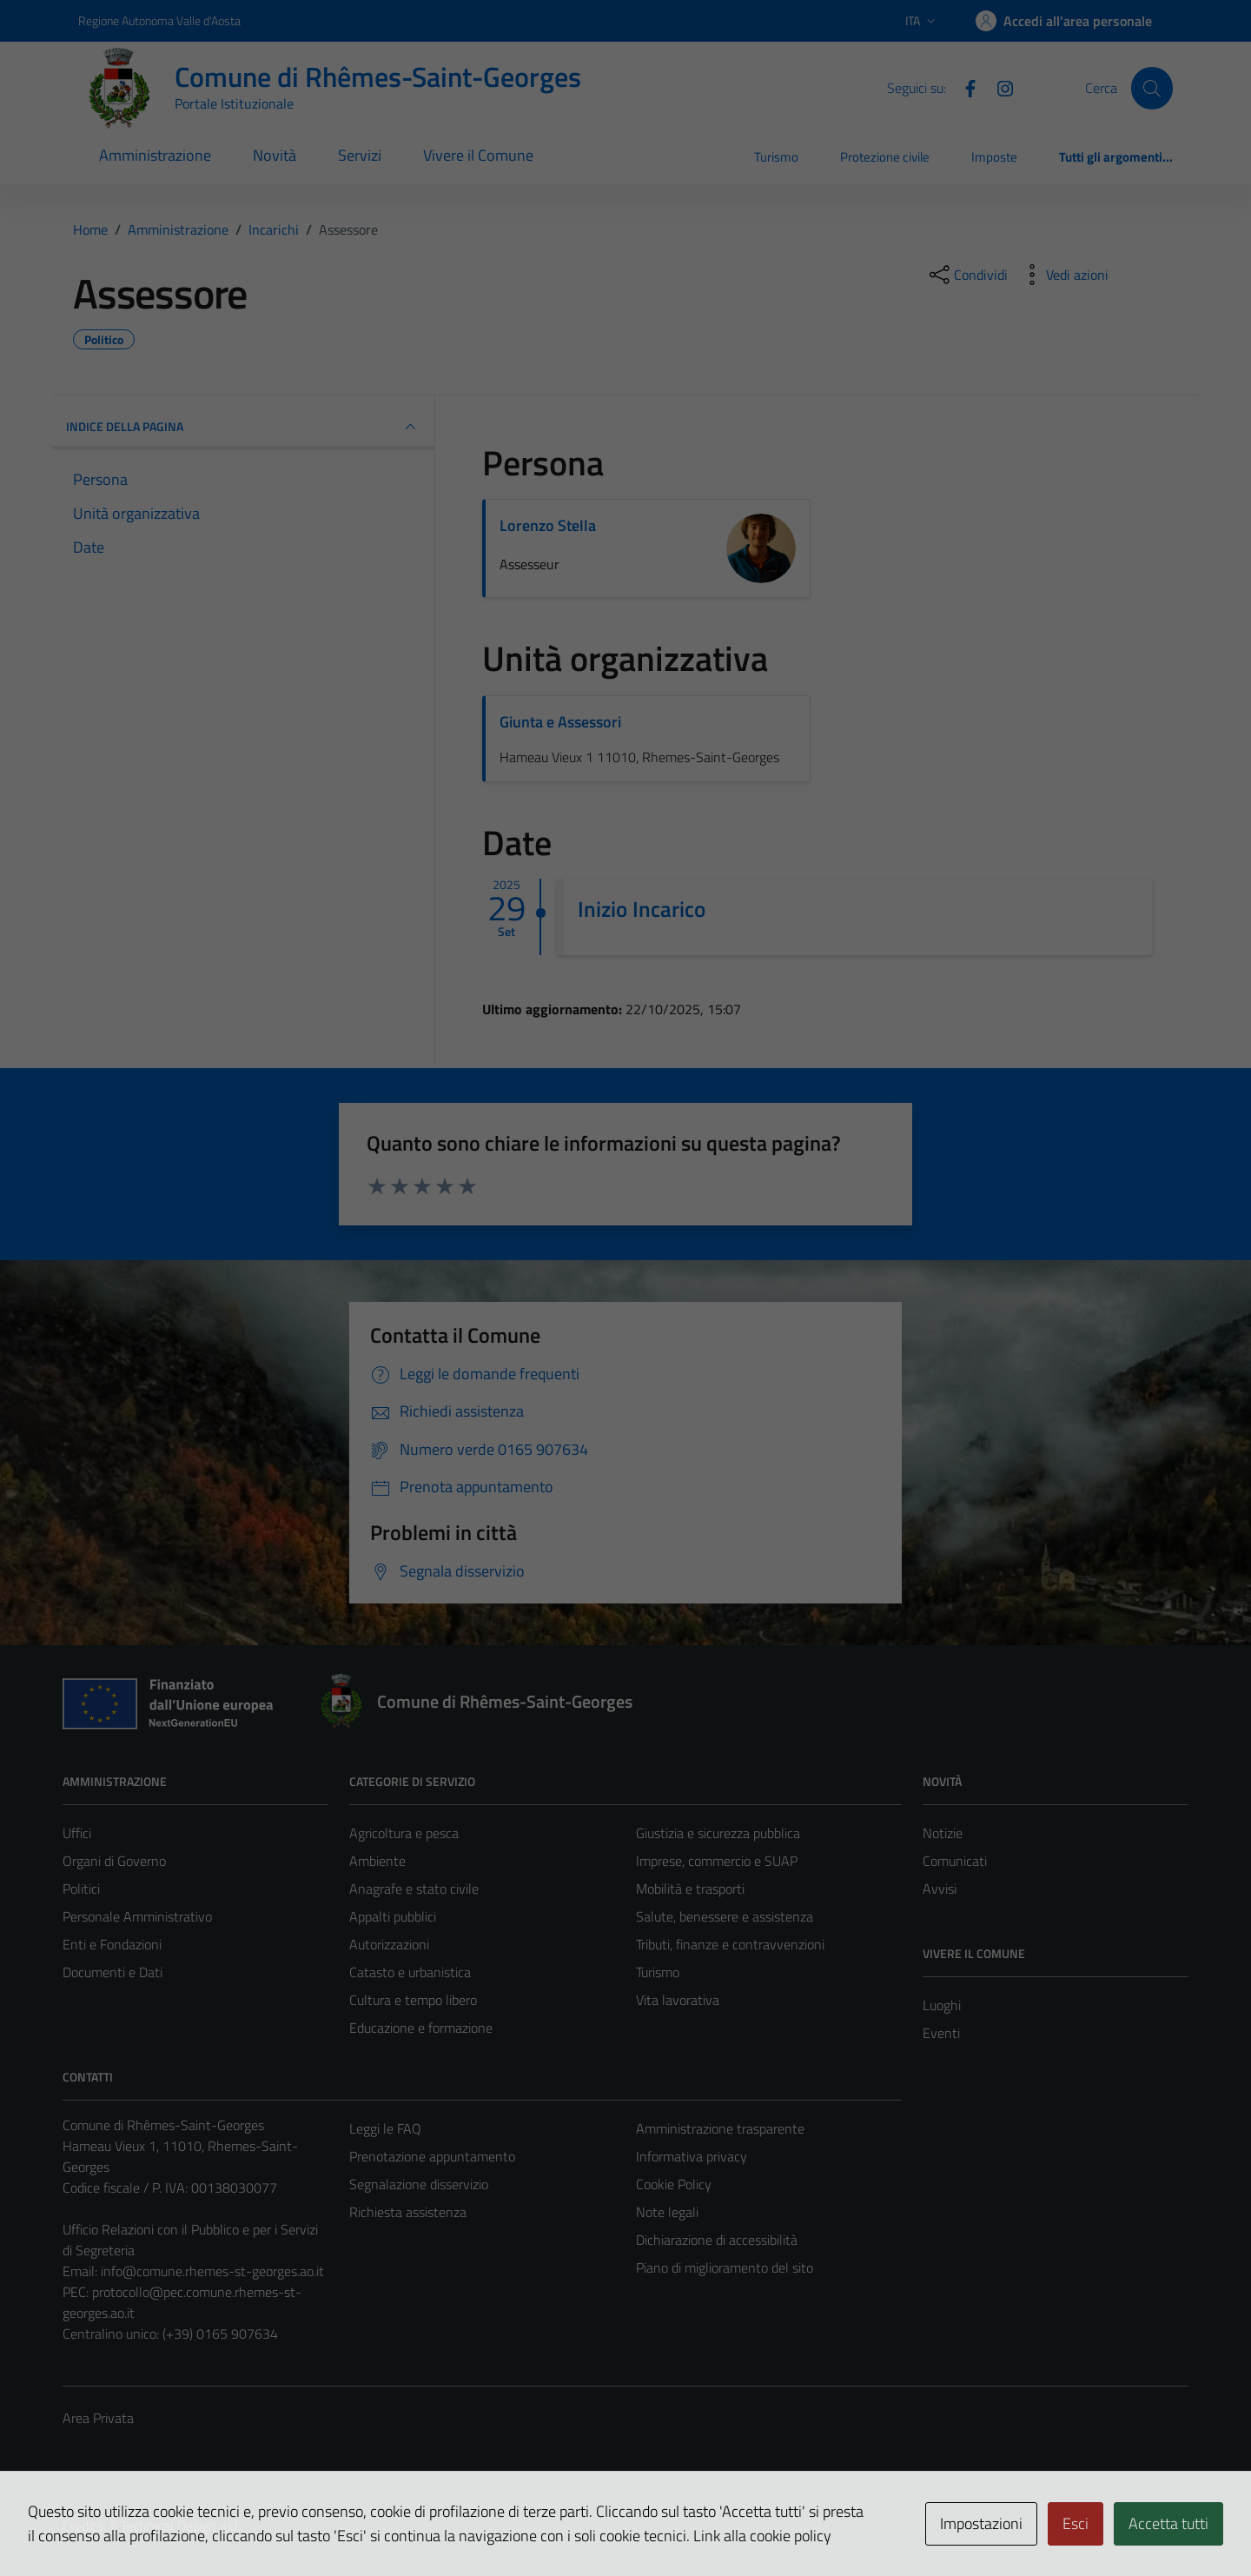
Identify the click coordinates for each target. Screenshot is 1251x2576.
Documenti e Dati (112, 1972)
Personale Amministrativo (137, 1916)
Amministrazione (155, 155)
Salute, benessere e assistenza (724, 1916)
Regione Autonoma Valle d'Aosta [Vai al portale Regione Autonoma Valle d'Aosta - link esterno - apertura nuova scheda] (159, 20)
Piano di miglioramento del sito (724, 2267)
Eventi (941, 2032)
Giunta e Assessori (560, 722)
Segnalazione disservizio (418, 2184)
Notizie (943, 1832)
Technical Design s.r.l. (181, 2525)
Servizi (359, 155)
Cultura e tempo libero (413, 1999)
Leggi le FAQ (385, 2128)
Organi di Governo (114, 1860)
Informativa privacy (691, 2156)
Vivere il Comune (478, 155)
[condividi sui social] (967, 275)
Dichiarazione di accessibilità (717, 2239)
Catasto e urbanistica (410, 1972)
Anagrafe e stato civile (414, 1888)
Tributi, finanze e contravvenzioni (730, 1944)
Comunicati (955, 1860)
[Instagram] (998, 86)
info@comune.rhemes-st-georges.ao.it (212, 2271)
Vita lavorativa (677, 1999)
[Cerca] (1152, 88)
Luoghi (942, 2005)
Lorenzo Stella (548, 525)
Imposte (994, 157)
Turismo (776, 157)
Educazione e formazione (421, 2027)
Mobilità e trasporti (690, 1888)
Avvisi (939, 1888)
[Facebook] (963, 86)
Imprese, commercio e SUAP (717, 1860)
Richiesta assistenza (408, 2211)
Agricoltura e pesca (404, 1832)
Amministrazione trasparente (720, 2128)
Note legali (667, 2211)
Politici (81, 1888)
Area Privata (98, 2417)
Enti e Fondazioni (112, 1944)
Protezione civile (885, 157)
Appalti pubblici (392, 1916)
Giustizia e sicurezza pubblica (718, 1832)
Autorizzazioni (389, 1944)
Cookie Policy (674, 2184)
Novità (274, 155)
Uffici (77, 1832)
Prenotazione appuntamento (432, 2156)
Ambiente (377, 1860)
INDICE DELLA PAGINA (243, 426)
